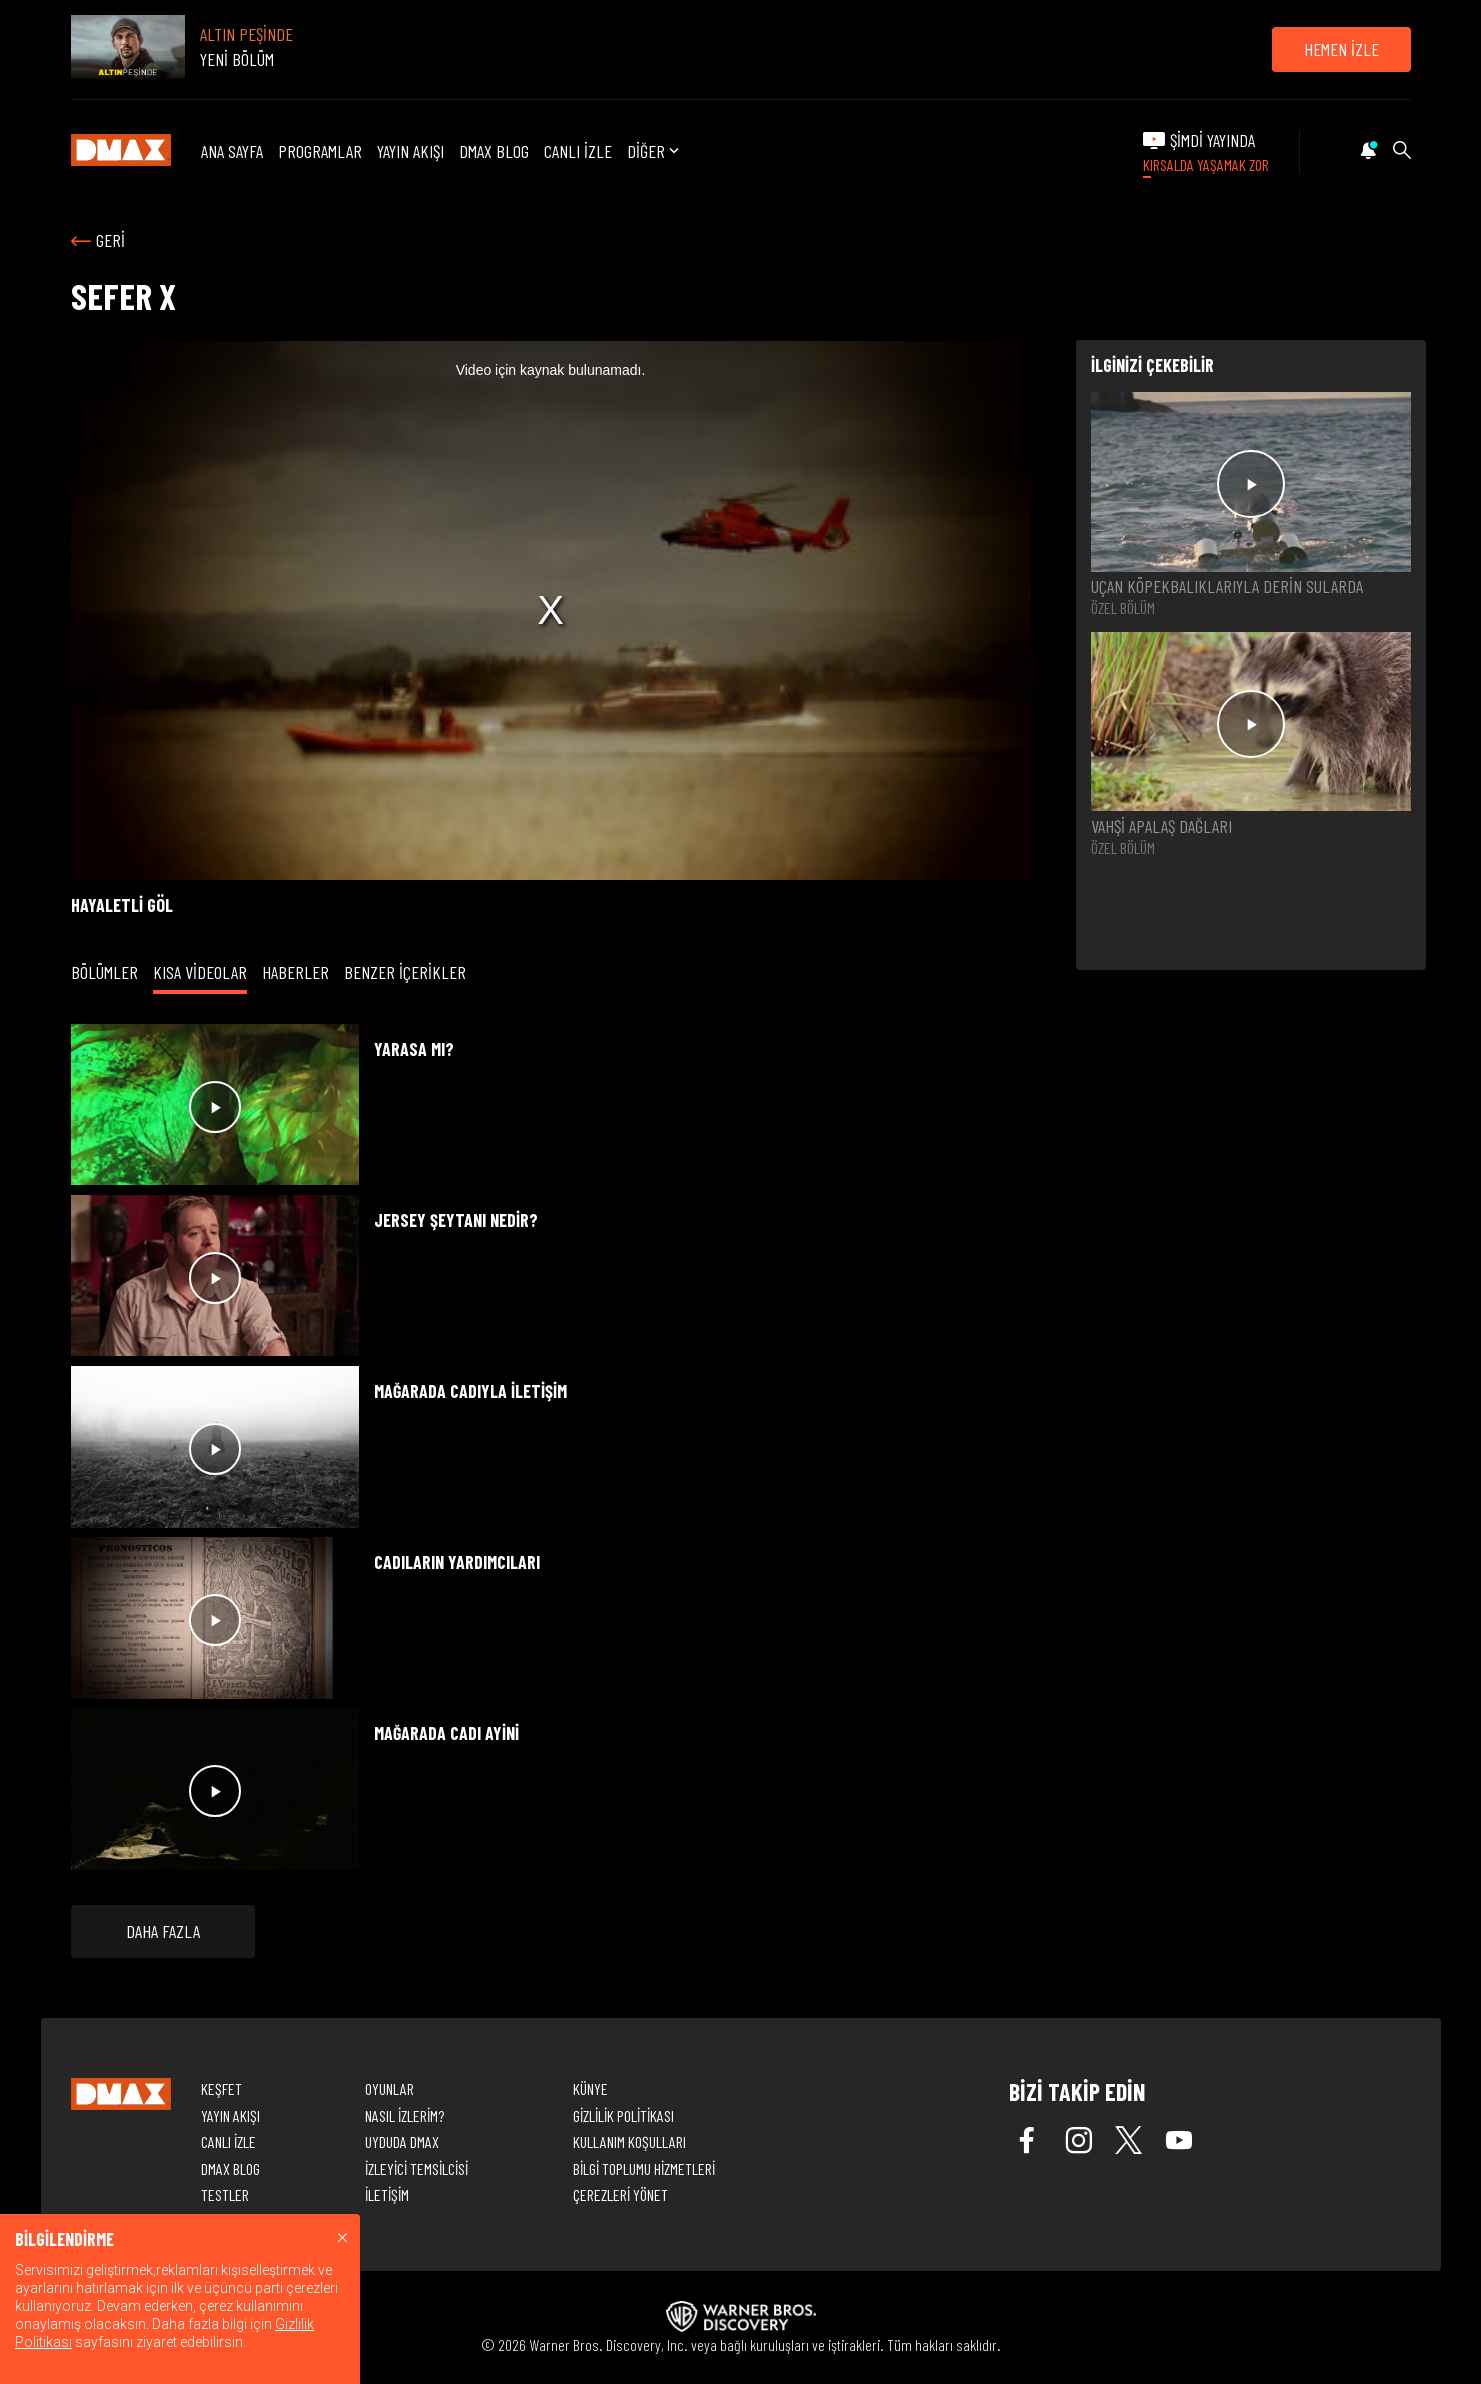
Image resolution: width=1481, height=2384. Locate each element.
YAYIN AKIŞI (410, 151)
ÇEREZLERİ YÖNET (620, 2194)
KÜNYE (590, 2088)
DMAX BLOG (494, 151)
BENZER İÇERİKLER (405, 972)
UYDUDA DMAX (402, 2141)
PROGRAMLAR (320, 151)
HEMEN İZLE (1341, 49)
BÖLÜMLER (104, 972)
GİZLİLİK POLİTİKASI (623, 2115)
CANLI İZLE (578, 151)
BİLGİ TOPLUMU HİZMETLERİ (644, 2168)
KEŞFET (221, 2088)
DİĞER (655, 152)
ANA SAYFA (232, 151)
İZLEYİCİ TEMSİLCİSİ (416, 2168)
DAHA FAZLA (163, 1931)
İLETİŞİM (387, 2194)
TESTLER (225, 2194)
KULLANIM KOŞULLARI (629, 2141)
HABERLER (295, 972)
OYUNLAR (389, 2088)
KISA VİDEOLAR (200, 972)
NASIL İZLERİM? (404, 2115)
